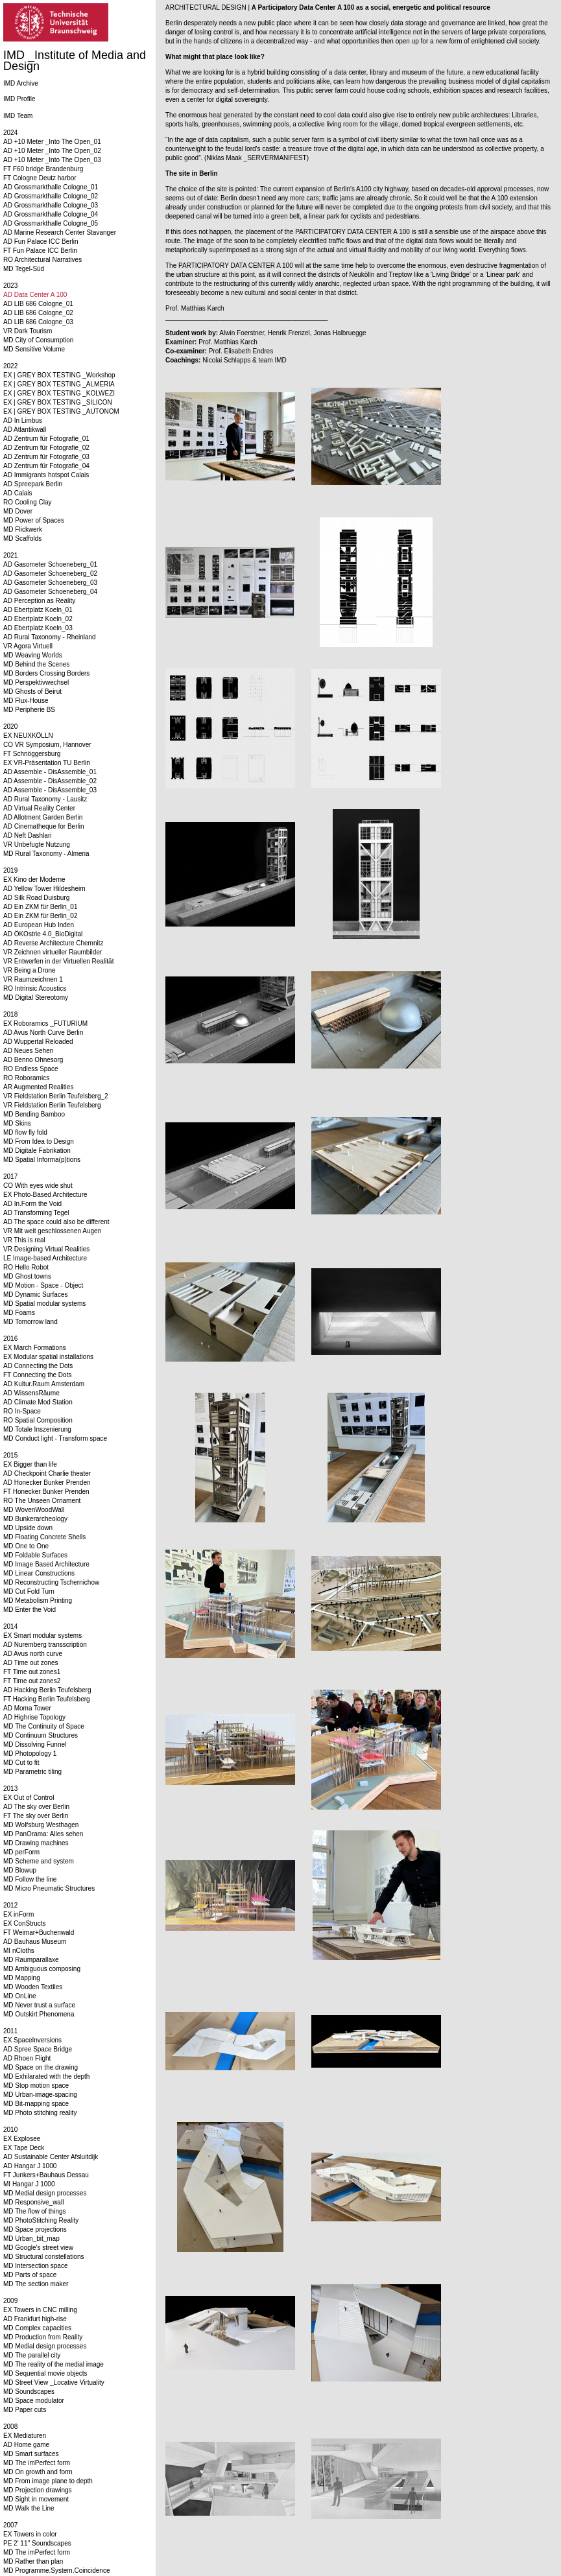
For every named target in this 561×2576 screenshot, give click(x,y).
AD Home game (26, 2444)
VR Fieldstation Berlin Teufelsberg (52, 1105)
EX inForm (18, 1914)
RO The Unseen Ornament (41, 1500)
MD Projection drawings (37, 2490)
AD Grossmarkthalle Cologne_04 (50, 214)
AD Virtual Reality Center (39, 808)
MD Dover (17, 511)
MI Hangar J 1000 (29, 2184)
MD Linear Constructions (39, 1573)
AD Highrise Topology (34, 1717)
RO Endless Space (30, 1068)
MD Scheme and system (38, 1861)
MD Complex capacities (37, 2328)
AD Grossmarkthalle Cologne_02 (50, 196)
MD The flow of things (34, 2211)
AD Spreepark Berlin (32, 484)
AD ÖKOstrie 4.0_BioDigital (42, 934)
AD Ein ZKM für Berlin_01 (40, 906)
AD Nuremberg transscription (45, 1644)
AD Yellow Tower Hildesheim (44, 888)
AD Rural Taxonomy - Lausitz (45, 799)
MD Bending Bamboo (34, 1114)
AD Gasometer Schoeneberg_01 (50, 564)
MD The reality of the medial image (53, 2364)
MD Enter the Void (29, 1609)
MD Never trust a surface (39, 2005)
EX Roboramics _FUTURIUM (45, 1023)
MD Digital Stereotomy (35, 997)
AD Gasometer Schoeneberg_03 (50, 582)
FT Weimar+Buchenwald (38, 1932)
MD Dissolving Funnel (34, 1744)
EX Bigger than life (30, 1464)
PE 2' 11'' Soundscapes (37, 2543)
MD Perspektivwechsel (36, 682)
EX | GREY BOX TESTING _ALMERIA (59, 384)
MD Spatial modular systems (44, 1303)
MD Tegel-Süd (23, 268)
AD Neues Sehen (28, 1050)
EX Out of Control (28, 1797)
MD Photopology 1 (29, 1753)
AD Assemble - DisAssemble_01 (50, 771)
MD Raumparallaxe (31, 1959)
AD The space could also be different (56, 1221)
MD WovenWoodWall (33, 1509)
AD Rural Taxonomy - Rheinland (49, 637)
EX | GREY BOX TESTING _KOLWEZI (59, 393)
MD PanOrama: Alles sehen (43, 1833)
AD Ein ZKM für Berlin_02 (40, 915)
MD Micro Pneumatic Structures (49, 1888)
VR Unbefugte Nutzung (36, 844)
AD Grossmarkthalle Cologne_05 (50, 223)
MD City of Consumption (38, 340)
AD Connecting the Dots (38, 1365)
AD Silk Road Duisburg (36, 897)
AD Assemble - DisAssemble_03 (50, 790)
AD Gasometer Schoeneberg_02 (50, 573)
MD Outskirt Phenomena (39, 2014)
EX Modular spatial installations (48, 1356)
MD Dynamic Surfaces (35, 1294)
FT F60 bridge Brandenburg (43, 168)
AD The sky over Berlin (36, 1806)
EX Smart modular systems (42, 1635)
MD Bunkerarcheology (35, 1518)
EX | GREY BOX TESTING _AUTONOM (61, 411)
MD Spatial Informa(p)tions (41, 1159)
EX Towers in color (30, 2534)
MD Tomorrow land (30, 1321)
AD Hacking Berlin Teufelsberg (47, 1690)
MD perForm (21, 1852)
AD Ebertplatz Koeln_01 (38, 609)
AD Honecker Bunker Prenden (47, 1482)
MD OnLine (19, 1996)
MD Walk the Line (28, 2508)
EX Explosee (21, 2138)
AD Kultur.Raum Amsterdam (43, 1384)
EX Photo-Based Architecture (45, 1194)
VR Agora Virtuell (28, 646)
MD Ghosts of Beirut (32, 691)
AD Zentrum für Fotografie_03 (46, 456)
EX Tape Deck (23, 2147)
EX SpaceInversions (32, 2040)
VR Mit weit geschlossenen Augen (52, 1231)
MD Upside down (28, 1527)
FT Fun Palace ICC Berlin (40, 250)
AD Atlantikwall (24, 429)
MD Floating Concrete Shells (44, 1537)
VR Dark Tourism (27, 331)
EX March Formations (34, 1347)
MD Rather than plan (33, 2561)
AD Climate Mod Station (38, 1402)
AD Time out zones (30, 1662)
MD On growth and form (38, 2472)
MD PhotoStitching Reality (40, 2220)
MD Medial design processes (44, 2193)
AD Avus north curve (32, 1653)
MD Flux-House (25, 700)
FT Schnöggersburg (31, 753)
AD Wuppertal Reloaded (38, 1041)
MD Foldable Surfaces (35, 1555)
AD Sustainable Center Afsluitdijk (50, 2156)
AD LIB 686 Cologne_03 (38, 321)
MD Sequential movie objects (45, 2373)
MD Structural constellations (43, 2256)
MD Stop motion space (36, 2085)
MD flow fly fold (25, 1132)
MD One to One (26, 1546)
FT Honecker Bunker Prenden (46, 1491)
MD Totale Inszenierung (37, 1429)
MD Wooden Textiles (32, 1987)
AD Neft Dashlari (27, 835)
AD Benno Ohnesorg (33, 1059)
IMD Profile (19, 98)
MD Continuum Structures (40, 1735)
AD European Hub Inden (38, 924)
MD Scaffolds (22, 538)
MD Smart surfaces (31, 2453)
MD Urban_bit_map (31, 2238)
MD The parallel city (31, 2355)
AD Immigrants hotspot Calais (46, 475)
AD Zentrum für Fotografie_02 (46, 447)
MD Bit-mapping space (36, 2103)
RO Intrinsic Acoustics (34, 988)
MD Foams (19, 1312)
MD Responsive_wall (33, 2202)
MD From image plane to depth (48, 2481)
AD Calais (17, 493)
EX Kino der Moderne (34, 879)
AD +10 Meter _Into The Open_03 (52, 159)
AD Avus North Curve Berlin (43, 1032)
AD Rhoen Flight (27, 2058)
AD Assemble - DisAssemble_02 (50, 781)
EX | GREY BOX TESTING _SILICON (57, 402)
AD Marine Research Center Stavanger (59, 232)
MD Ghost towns (27, 1276)
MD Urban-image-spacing (40, 2094)
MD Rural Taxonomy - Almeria (46, 853)
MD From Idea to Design (38, 1141)
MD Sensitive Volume (34, 349)
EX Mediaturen (24, 2435)
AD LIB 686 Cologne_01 (38, 303)
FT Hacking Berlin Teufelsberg (46, 1699)
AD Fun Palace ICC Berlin (40, 241)
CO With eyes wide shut (38, 1185)
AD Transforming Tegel (36, 1212)
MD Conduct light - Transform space (55, 1438)
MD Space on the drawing (40, 2067)
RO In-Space (22, 1411)
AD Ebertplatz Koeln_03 (38, 628)
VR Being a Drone (29, 970)
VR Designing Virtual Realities (46, 1249)
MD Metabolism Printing (37, 1600)
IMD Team (17, 115)
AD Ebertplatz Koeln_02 (38, 618)
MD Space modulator (33, 2400)
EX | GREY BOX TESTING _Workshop (59, 375)
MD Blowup (19, 1870)
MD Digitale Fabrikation (37, 1150)
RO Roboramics (26, 1077)
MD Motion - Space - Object (43, 1285)
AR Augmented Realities (38, 1087)
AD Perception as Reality (39, 600)
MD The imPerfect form (36, 2462)
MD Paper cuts (24, 2409)
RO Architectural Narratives (42, 259)
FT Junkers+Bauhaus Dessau (46, 2175)
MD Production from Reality (42, 2337)
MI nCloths (18, 1950)
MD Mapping (21, 1977)
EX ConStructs (24, 1923)
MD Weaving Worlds (32, 655)
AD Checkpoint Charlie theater (47, 1473)
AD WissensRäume (31, 1393)
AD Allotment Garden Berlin (42, 817)
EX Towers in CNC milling (40, 2309)
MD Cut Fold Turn (28, 1591)
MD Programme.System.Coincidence (56, 2570)
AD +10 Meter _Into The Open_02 (52, 150)
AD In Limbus (22, 420)
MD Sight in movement (36, 2499)
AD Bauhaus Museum (34, 1941)
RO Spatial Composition (38, 1420)
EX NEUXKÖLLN (28, 735)
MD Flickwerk (22, 529)
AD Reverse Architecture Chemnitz (53, 943)
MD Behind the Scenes (36, 664)
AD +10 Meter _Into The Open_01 (52, 141)
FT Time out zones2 (31, 1680)
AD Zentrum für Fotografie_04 (46, 465)
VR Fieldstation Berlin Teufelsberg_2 (55, 1096)
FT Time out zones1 (31, 1671)
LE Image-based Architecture (45, 1258)
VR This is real (24, 1240)
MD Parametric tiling (32, 1771)
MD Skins (17, 1123)
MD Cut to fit (21, 1762)
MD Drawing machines (36, 1843)
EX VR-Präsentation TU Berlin (46, 762)
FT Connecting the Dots (37, 1374)
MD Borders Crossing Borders (46, 673)
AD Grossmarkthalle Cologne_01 (50, 187)
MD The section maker (35, 2283)
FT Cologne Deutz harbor (40, 178)
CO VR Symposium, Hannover (47, 744)
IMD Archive (20, 83)
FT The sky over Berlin (35, 1815)
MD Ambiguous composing (41, 1968)
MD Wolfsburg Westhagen (40, 1824)
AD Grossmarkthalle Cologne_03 (50, 205)
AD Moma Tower (27, 1708)
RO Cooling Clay (27, 502)
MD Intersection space (35, 2265)
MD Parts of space (29, 2274)
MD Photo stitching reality (40, 2112)
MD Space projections (35, 2229)
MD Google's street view (38, 2247)
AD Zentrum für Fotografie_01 (46, 438)
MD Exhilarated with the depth (46, 2076)
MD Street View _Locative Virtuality (53, 2382)
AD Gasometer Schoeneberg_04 (50, 591)
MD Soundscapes (28, 2391)
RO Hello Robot (26, 1267)
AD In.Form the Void (32, 1203)
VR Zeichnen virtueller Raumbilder (52, 952)
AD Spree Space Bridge (37, 2049)
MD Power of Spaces (33, 520)
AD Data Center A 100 (35, 294)
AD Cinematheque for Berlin (43, 826)
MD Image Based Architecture (46, 1564)
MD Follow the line (29, 1879)
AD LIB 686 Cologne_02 (38, 312)
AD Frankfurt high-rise (35, 2318)
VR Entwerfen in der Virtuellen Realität (58, 961)
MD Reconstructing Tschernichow (51, 1582)
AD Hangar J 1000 (29, 2165)
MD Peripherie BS (29, 709)
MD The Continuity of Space (43, 1726)
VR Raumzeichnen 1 (33, 979)
